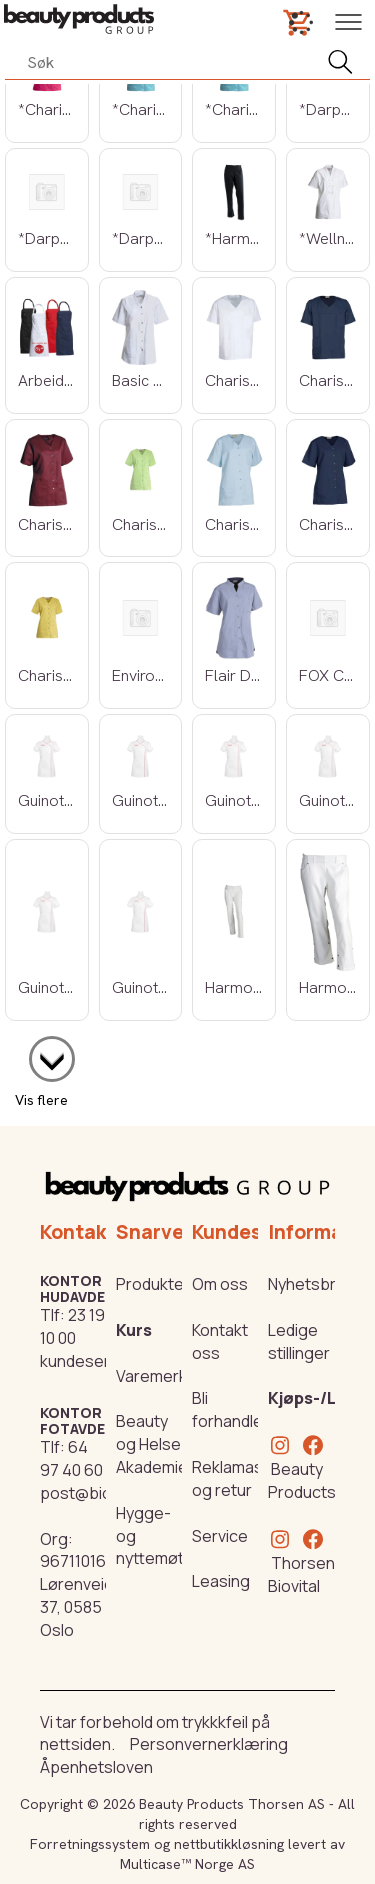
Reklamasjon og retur (239, 1478)
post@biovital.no (102, 1493)
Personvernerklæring (209, 1744)
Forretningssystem (90, 1844)
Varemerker (159, 1376)
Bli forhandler (230, 1409)
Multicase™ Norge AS (187, 1864)
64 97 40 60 (71, 1458)
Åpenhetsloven (96, 1767)
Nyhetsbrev (311, 1284)
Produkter (153, 1284)
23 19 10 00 (72, 1326)
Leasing (221, 1581)
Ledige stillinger (299, 1341)
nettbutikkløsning (229, 1844)
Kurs (134, 1330)
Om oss (220, 1284)
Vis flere (41, 1100)
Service (220, 1536)
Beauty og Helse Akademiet (155, 1444)
